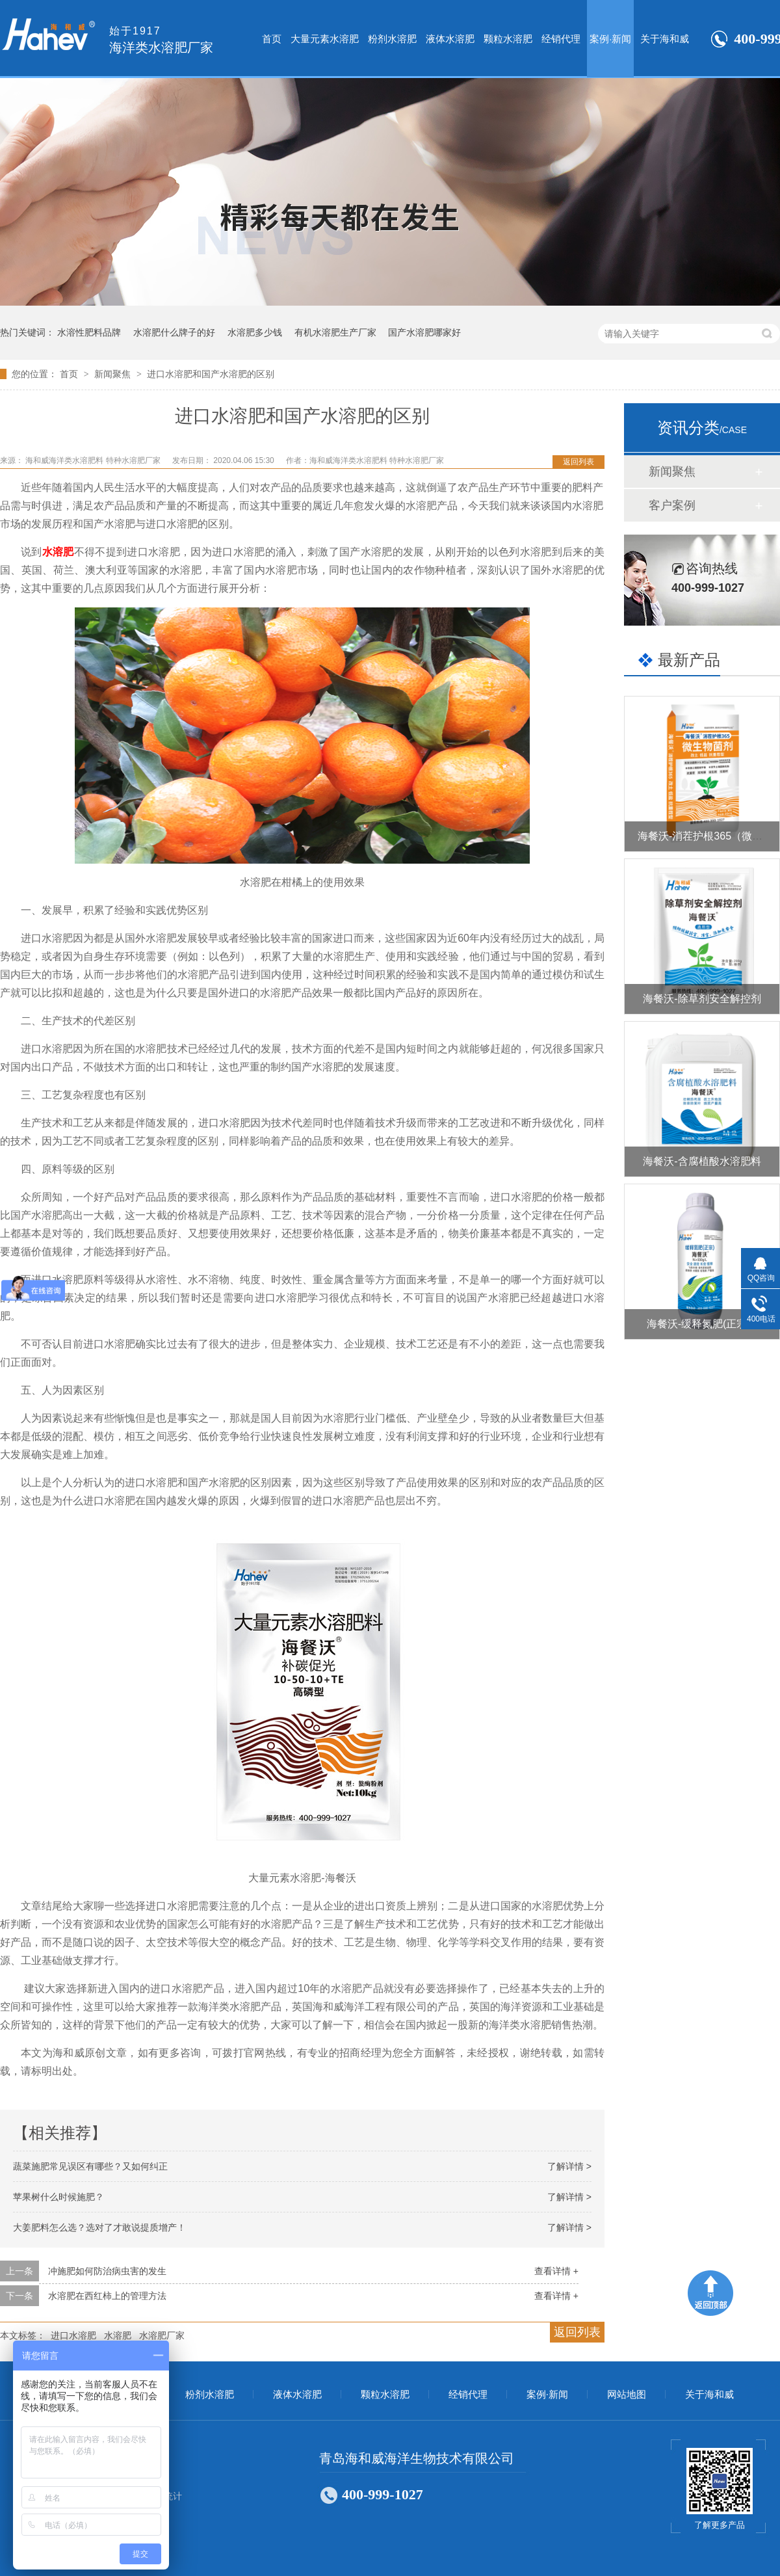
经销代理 (560, 38)
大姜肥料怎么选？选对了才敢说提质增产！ (99, 2227)
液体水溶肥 (450, 38)
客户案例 (672, 505)
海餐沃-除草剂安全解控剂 (701, 998)
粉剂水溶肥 (392, 38)
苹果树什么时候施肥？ (58, 2197)
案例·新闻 (610, 38)
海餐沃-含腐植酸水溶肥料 (701, 1161)
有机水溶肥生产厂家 (335, 332)
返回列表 (578, 461)
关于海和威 (664, 38)
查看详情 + (556, 2271)
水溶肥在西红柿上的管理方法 (107, 2296)
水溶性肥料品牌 (89, 332)
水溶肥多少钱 (255, 332)
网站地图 (626, 2394)
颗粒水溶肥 (508, 38)
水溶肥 (58, 551)
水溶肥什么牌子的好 (174, 332)
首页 (271, 38)
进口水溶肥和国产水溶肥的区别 (210, 374)
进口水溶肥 (73, 2335)
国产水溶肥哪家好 (424, 332)
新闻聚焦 (113, 374)
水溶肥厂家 (162, 2335)
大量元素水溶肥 (325, 38)
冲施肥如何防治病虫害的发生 (107, 2271)
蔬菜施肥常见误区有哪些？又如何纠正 (90, 2166)
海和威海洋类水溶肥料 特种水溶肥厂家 (93, 460)
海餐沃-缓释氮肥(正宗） (702, 1323)
